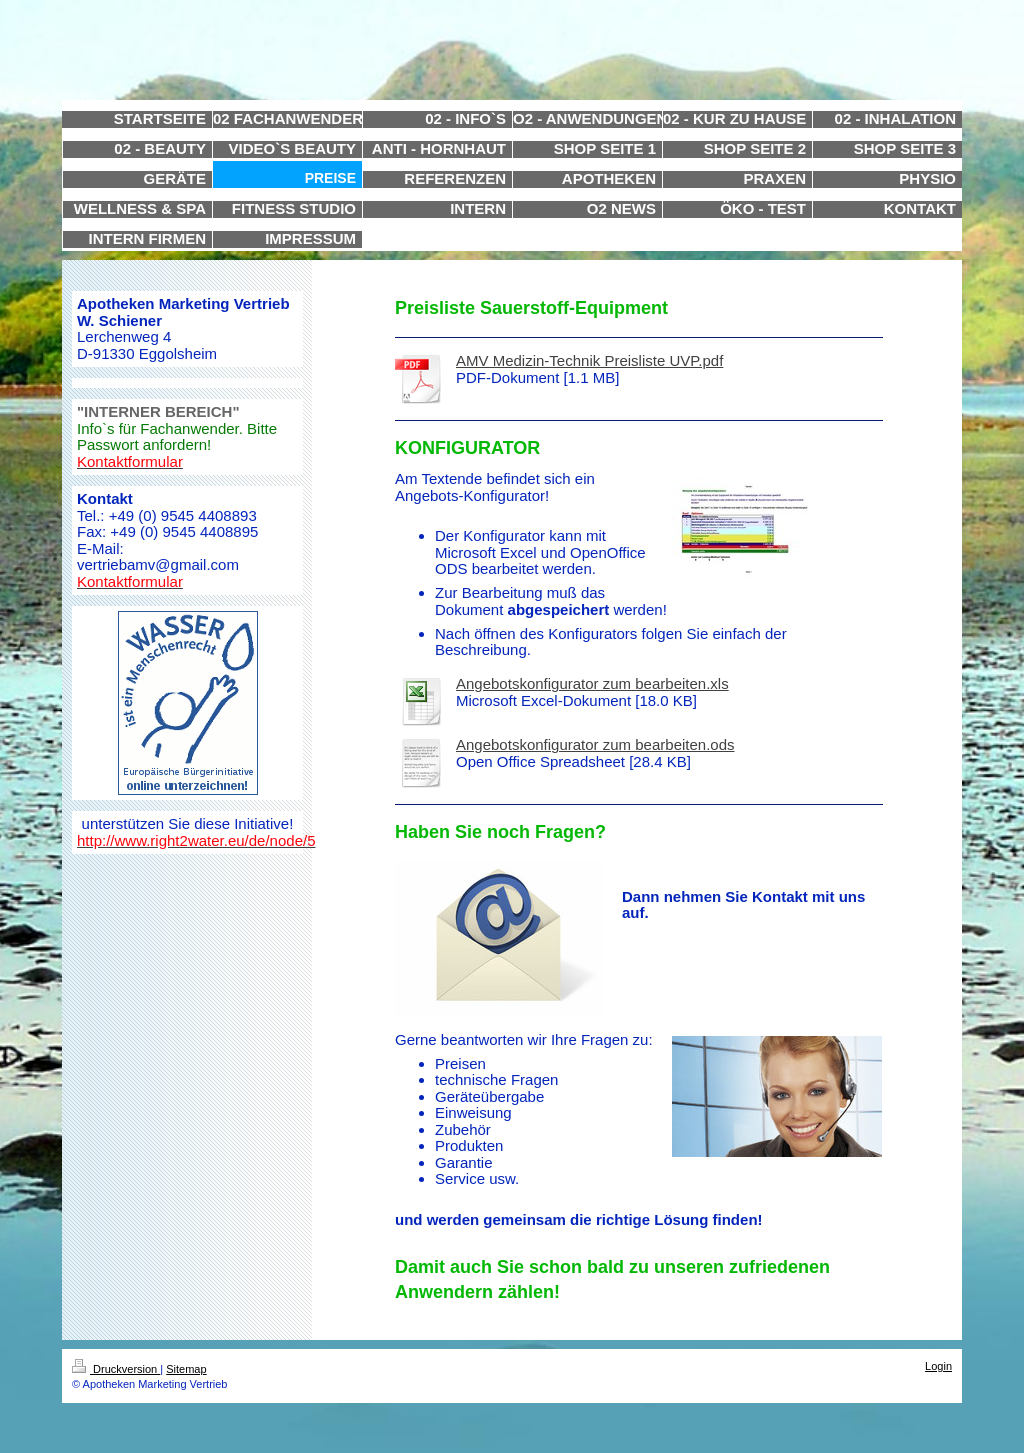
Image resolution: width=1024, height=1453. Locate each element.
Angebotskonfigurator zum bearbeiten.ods (595, 744)
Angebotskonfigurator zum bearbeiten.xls (592, 683)
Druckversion (116, 1369)
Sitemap (186, 1369)
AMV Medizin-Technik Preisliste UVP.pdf (589, 360)
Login (938, 1366)
